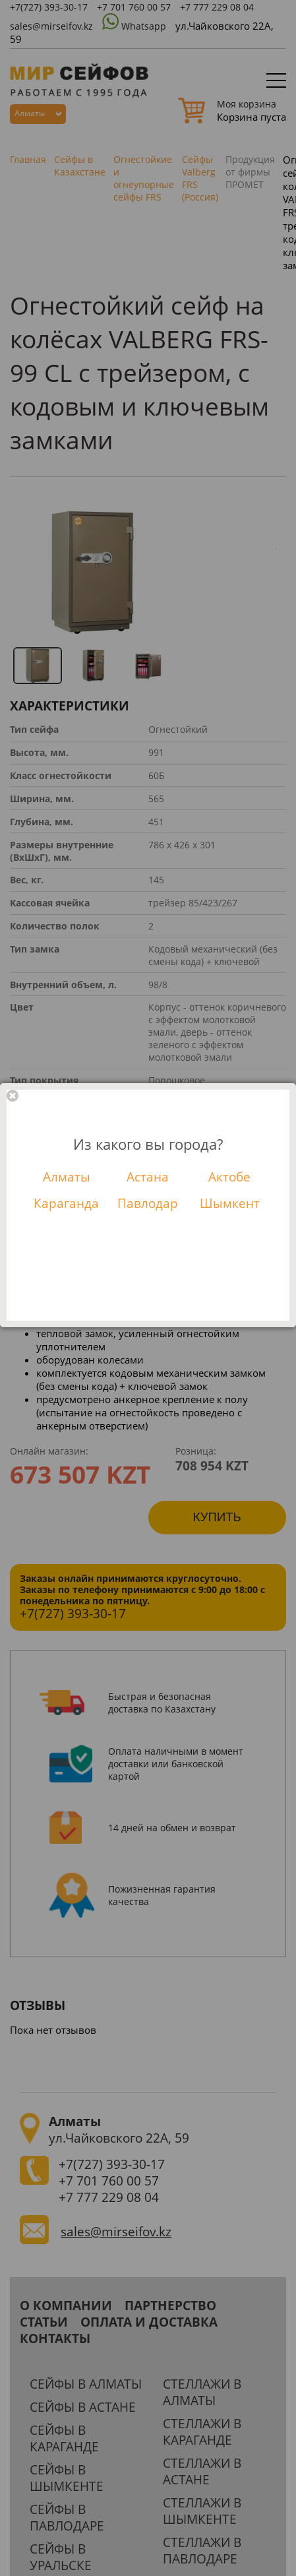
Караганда (66, 1203)
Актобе (229, 1176)
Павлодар (147, 1203)
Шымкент (230, 1203)
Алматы (66, 1176)
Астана (148, 1176)
